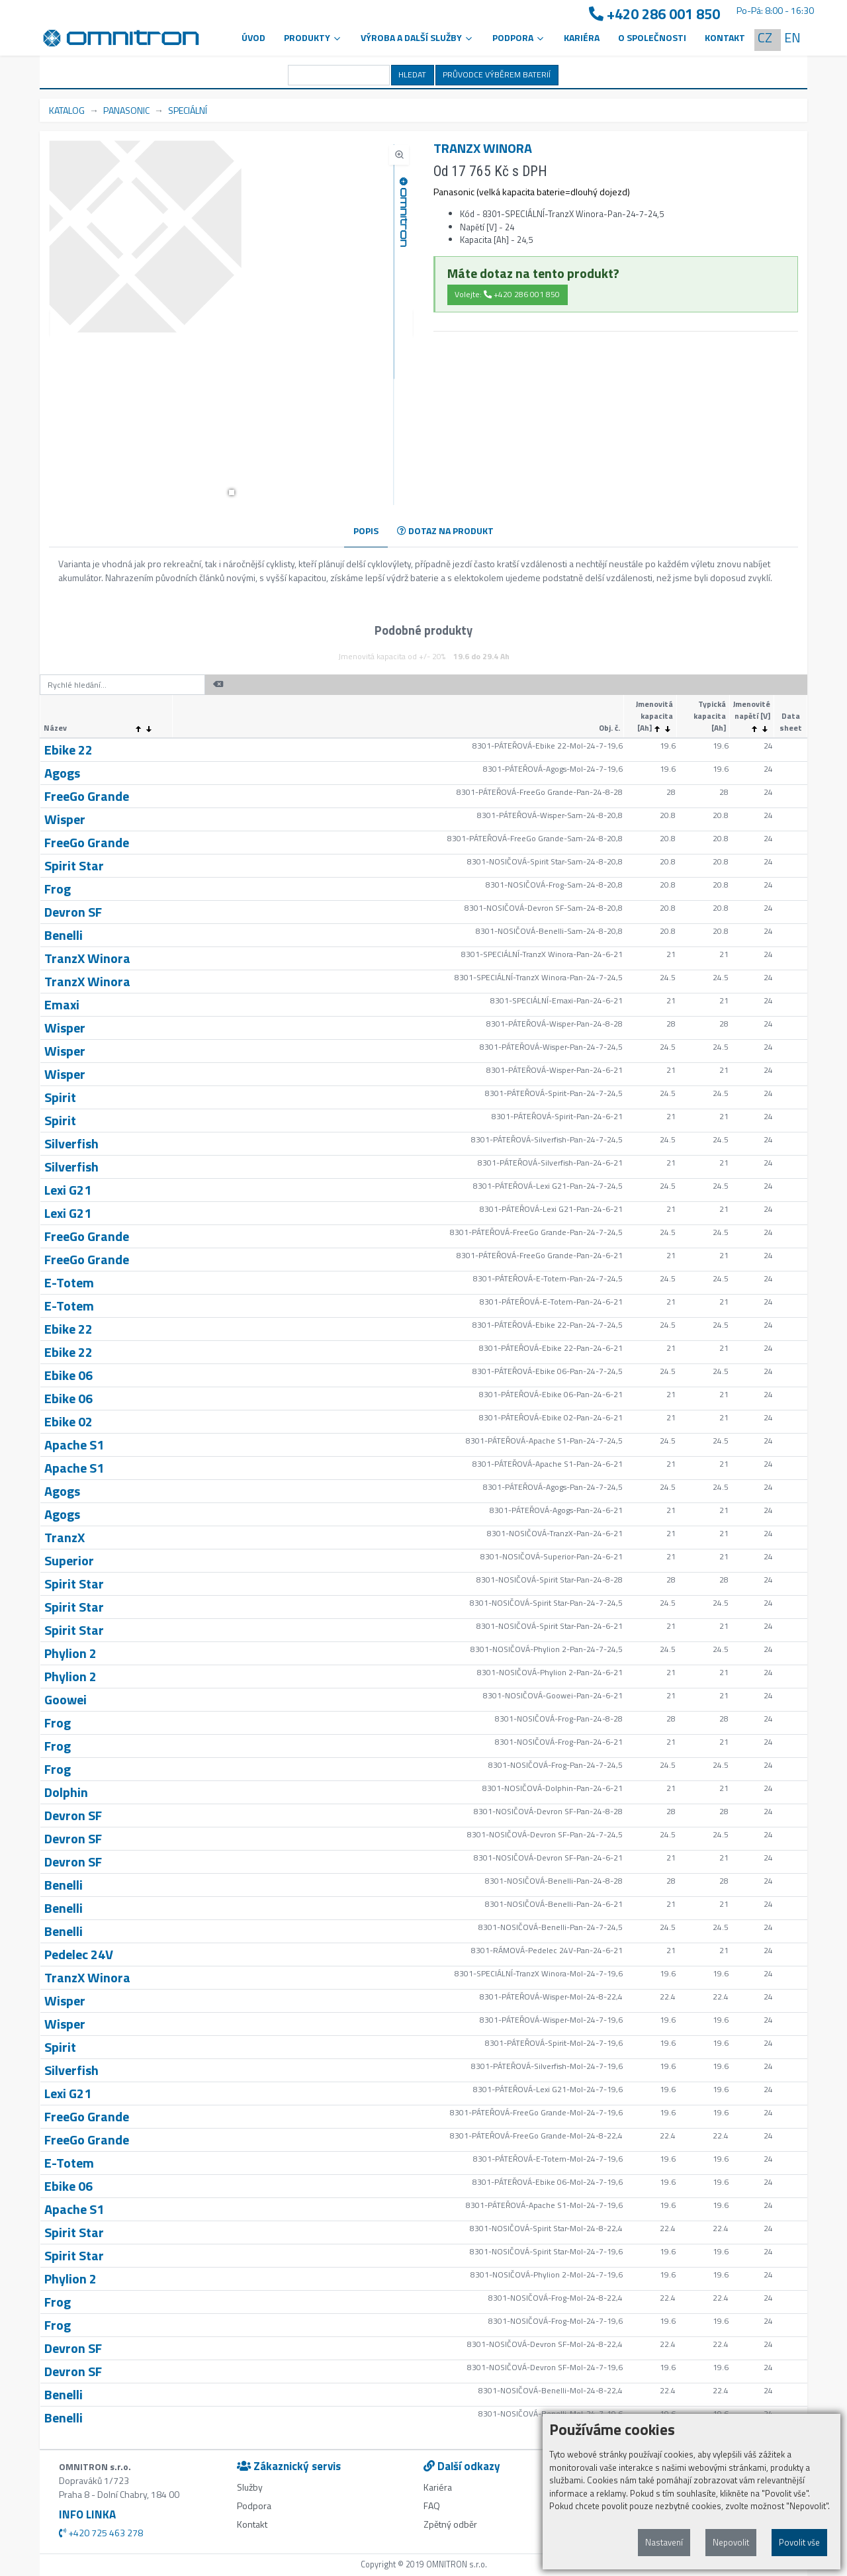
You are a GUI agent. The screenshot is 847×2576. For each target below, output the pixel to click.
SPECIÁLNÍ (187, 110)
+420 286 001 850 (654, 14)
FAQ (432, 2505)
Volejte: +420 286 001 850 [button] (507, 294)
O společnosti (652, 37)
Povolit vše (799, 2542)
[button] (231, 492)
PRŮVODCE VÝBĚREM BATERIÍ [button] (497, 74)
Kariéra (582, 37)
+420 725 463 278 (101, 2533)
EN (792, 37)
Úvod (253, 37)
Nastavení (664, 2542)
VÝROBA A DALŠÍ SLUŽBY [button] (417, 37)
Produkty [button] (313, 37)
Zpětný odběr (450, 2524)
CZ (765, 37)
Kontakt (725, 37)
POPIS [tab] (366, 530)
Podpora (254, 2505)
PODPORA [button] (518, 37)
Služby (250, 2487)
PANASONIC (126, 110)
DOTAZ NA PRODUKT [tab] (445, 530)
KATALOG (67, 110)
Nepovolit (731, 2542)
